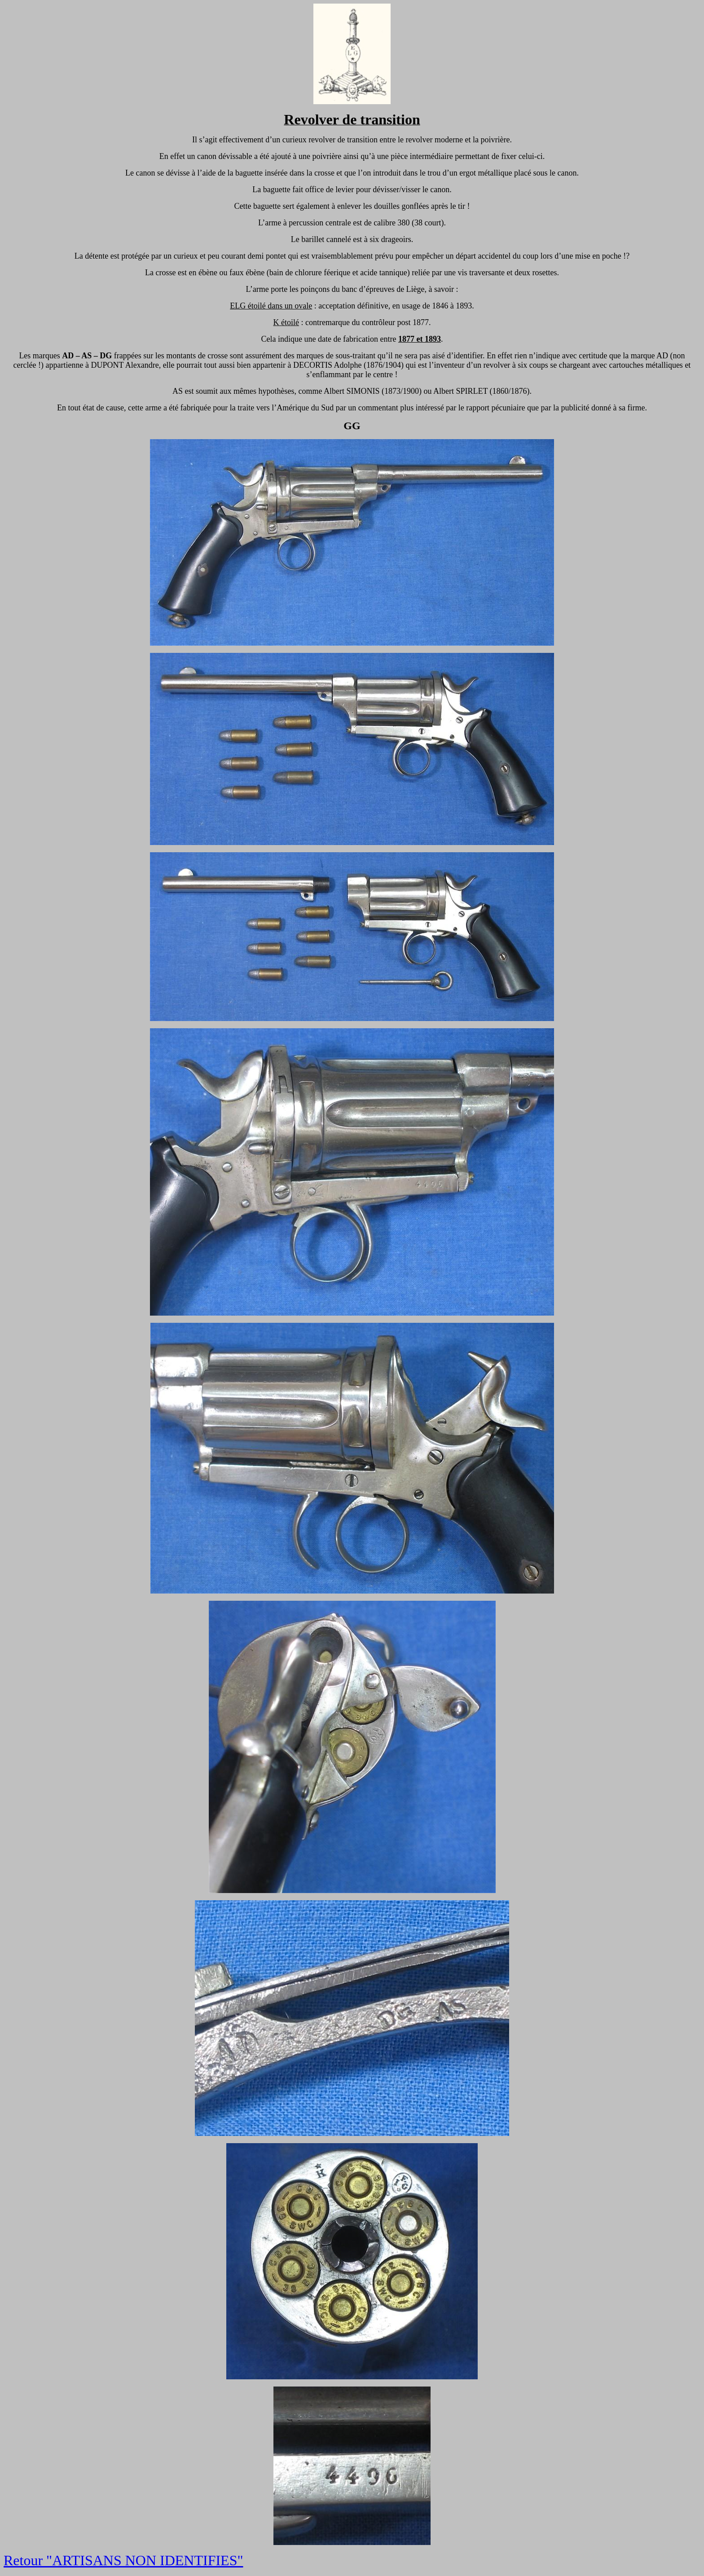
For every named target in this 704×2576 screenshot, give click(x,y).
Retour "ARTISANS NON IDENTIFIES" (123, 2560)
